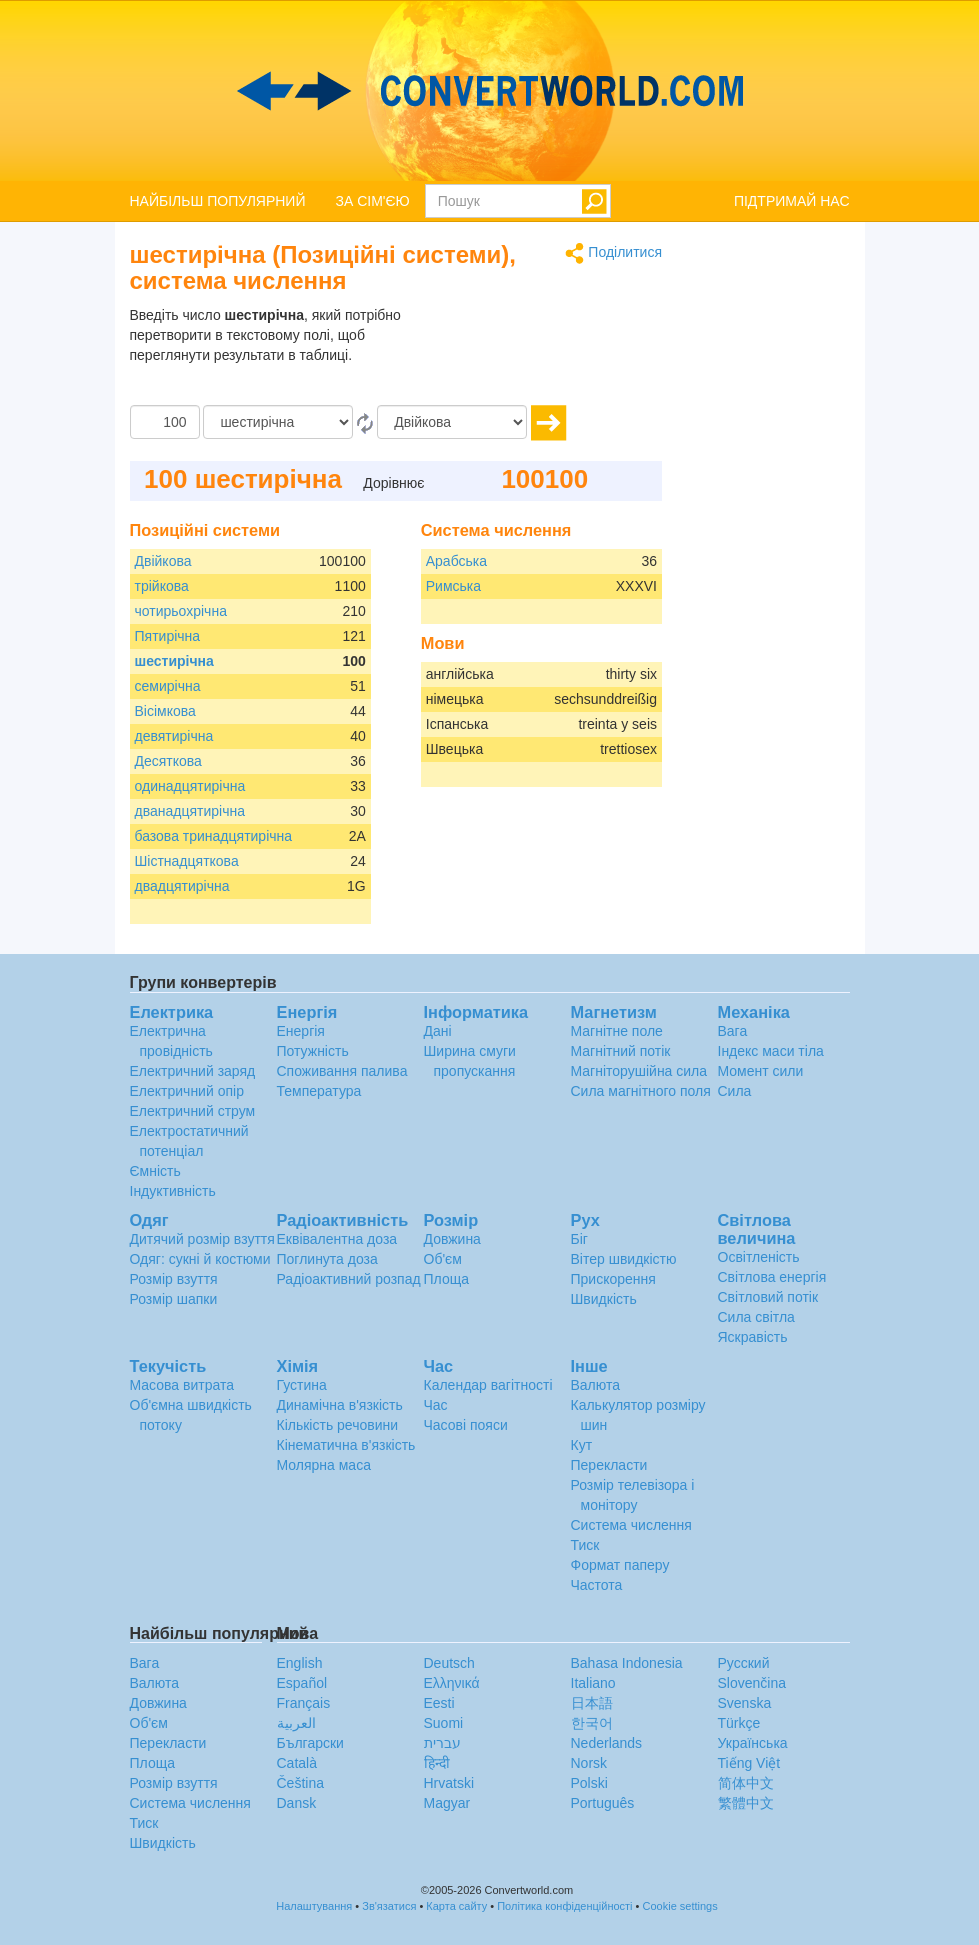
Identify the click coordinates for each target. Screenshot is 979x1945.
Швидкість (604, 1299)
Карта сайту (456, 1906)
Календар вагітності (488, 1385)
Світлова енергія (772, 1277)
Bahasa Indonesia (627, 1663)
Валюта (596, 1385)
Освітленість (759, 1257)
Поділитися (613, 253)
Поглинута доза (327, 1259)
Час (436, 1405)
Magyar (447, 1803)
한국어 (592, 1723)
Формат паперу (620, 1565)
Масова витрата (182, 1385)
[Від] (278, 422)
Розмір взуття (174, 1279)
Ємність (155, 1171)
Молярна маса (324, 1465)
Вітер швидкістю (624, 1259)
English (300, 1663)
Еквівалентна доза (337, 1239)
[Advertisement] (537, 355)
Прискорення (613, 1279)
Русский (744, 1663)
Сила (735, 1091)
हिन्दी (437, 1763)
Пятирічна (168, 636)
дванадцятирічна (190, 811)
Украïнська (753, 1743)
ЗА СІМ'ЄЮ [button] (373, 201)
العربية (296, 1723)
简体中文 (746, 1783)
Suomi (444, 1723)
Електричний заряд (193, 1071)
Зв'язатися (389, 1906)
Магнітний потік (621, 1051)
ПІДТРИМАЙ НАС (792, 201)
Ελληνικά (452, 1683)
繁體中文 (746, 1803)
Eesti (439, 1703)
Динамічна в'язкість (340, 1405)
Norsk (589, 1763)
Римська (453, 586)
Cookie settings (680, 1906)
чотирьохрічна (181, 611)
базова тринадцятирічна (214, 836)
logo (489, 91)
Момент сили (761, 1071)
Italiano (593, 1683)
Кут (582, 1445)
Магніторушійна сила (639, 1071)
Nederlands (607, 1743)
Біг (579, 1239)
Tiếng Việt (749, 1763)
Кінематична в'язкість (346, 1445)
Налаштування (314, 1906)
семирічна (168, 686)
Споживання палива (342, 1071)
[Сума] (165, 422)
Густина (302, 1385)
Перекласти (609, 1465)
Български (310, 1743)
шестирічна (174, 661)
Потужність (313, 1051)
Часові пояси (466, 1425)
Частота (597, 1585)
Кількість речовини (338, 1425)
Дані (438, 1031)
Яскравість (753, 1337)
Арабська (456, 561)
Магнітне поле (617, 1031)
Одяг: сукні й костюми (200, 1259)
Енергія (301, 1031)
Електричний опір (187, 1091)
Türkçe (739, 1723)
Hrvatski (449, 1783)
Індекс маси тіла (771, 1051)
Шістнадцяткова (187, 861)
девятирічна (174, 736)
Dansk (297, 1803)
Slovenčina (752, 1683)
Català (297, 1763)
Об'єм (443, 1259)
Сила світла (756, 1317)
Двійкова (163, 561)
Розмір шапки (174, 1299)
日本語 (592, 1703)
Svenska (745, 1703)
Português (603, 1803)
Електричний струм (193, 1111)
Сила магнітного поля (641, 1091)
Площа (446, 1279)
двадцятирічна (182, 886)
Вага (733, 1031)
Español (302, 1683)
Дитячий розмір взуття (202, 1239)
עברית (442, 1743)
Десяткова (168, 761)
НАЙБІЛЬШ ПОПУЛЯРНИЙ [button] (218, 201)
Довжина (452, 1239)
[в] (452, 422)
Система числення (631, 1525)
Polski (589, 1783)
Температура (319, 1091)
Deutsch (449, 1663)
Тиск (585, 1545)
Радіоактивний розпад (349, 1279)
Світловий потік (768, 1297)
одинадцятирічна (190, 786)
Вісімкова (165, 711)
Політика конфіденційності (564, 1906)
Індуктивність (173, 1191)
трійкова (162, 586)
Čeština (300, 1783)
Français (304, 1703)
